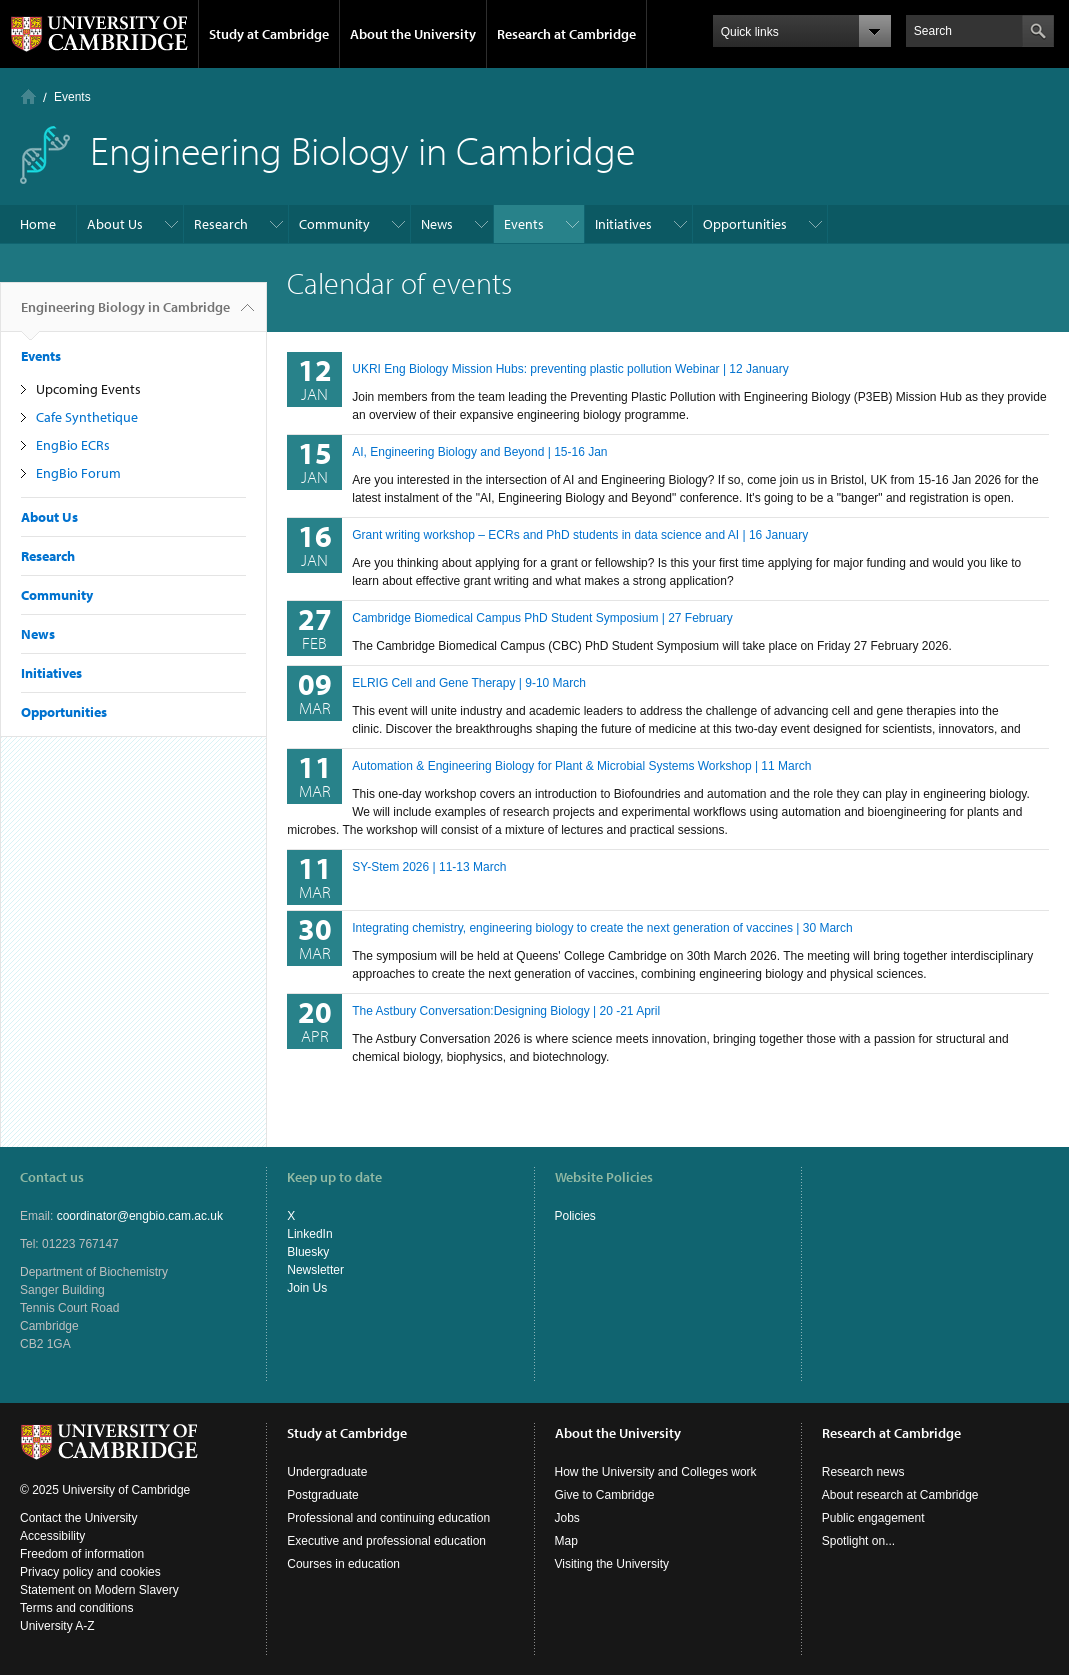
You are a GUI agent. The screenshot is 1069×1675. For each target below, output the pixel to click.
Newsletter (315, 1270)
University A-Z (57, 1626)
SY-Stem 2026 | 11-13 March (429, 867)
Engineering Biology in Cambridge (125, 315)
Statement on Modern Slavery (99, 1590)
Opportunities (745, 224)
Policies (575, 1216)
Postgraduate (322, 1495)
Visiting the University (612, 1564)
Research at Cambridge (566, 34)
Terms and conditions (76, 1608)
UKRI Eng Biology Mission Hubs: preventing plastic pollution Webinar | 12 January (570, 369)
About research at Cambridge (900, 1495)
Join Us (307, 1288)
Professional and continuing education (388, 1518)
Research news (863, 1472)
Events (72, 97)
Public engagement (873, 1518)
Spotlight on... (858, 1541)
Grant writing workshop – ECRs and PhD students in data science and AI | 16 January (580, 535)
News (437, 224)
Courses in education (343, 1564)
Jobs (567, 1518)
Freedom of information (82, 1554)
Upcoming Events (88, 389)
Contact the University (78, 1518)
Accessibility (52, 1536)
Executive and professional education (386, 1541)
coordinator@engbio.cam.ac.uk (140, 1216)
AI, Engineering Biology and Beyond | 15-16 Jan (479, 452)
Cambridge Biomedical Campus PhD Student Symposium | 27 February (542, 618)
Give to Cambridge (605, 1495)
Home (28, 96)
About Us (115, 224)
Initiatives (623, 224)
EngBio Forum (78, 473)
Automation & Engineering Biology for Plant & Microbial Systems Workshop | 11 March (581, 766)
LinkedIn (309, 1234)
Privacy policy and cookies (90, 1572)
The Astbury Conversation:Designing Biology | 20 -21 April (506, 1011)
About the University (413, 34)
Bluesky (308, 1252)
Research (221, 224)
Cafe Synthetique (87, 417)
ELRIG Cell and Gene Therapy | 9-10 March (469, 683)
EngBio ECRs (73, 445)
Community (334, 224)
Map (566, 1541)
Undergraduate (327, 1472)
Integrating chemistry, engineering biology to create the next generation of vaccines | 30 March (602, 928)
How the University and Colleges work (656, 1472)
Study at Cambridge (269, 34)
